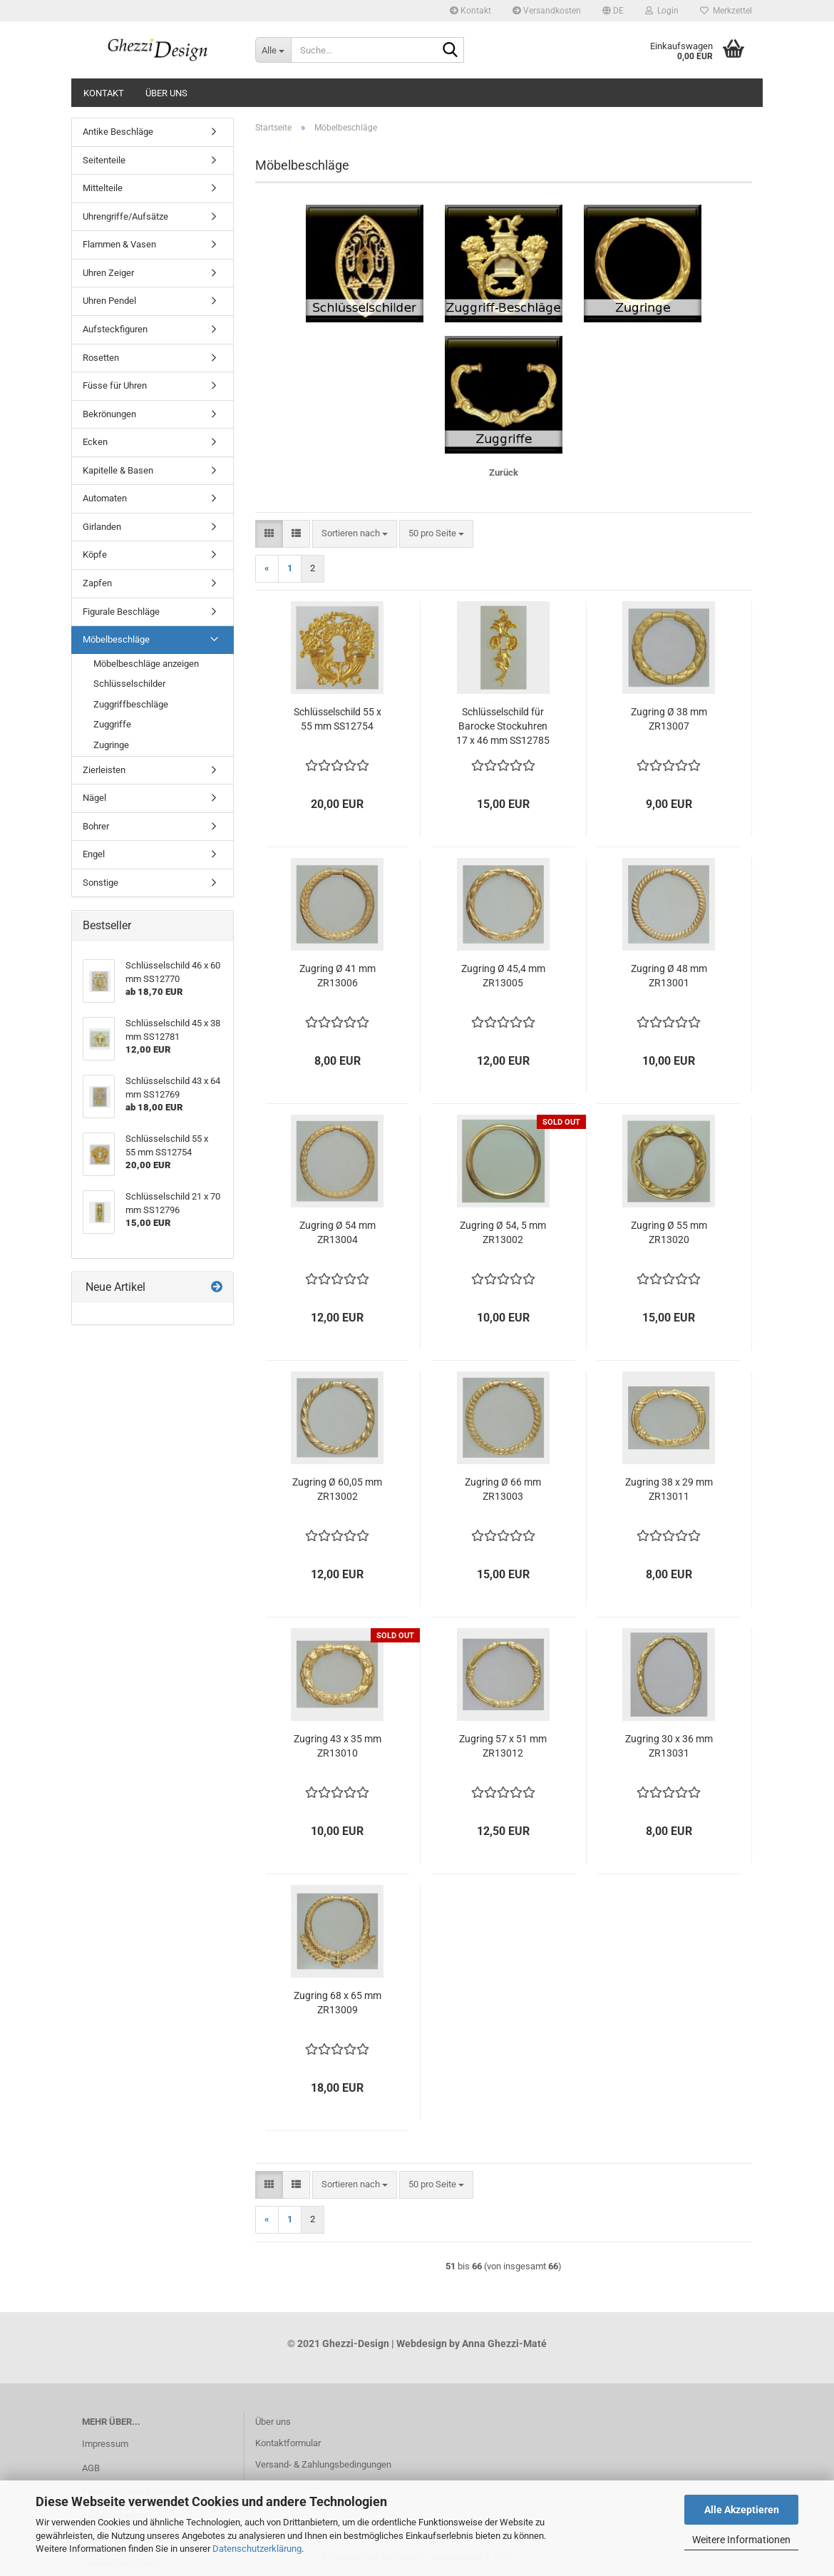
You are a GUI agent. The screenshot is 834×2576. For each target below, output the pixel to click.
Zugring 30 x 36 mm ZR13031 (669, 1746)
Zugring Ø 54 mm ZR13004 (337, 1232)
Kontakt (470, 11)
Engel (94, 854)
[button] (613, 10)
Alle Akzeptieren (741, 2509)
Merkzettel (726, 11)
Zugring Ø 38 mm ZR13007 (669, 719)
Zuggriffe (112, 724)
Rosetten (101, 357)
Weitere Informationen (741, 2539)
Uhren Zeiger (108, 272)
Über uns (166, 93)
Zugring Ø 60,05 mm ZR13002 (337, 1489)
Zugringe (111, 745)
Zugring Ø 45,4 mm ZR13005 (503, 975)
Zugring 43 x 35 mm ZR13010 (337, 1746)
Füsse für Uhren (115, 385)
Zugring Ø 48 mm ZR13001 (669, 975)
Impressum (105, 2443)
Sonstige (100, 882)
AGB (91, 2468)
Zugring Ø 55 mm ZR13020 (669, 1232)
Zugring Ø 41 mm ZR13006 (337, 975)
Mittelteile (103, 188)
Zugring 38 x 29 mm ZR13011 (669, 1489)
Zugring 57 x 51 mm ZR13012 (503, 1746)
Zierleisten (104, 770)
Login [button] (662, 11)
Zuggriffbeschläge (130, 704)
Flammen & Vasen (119, 244)
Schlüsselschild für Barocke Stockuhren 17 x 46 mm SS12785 (503, 726)
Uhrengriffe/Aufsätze (125, 216)
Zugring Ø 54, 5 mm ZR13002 (503, 1232)
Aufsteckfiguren (115, 329)
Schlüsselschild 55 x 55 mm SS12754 (337, 719)
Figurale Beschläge (121, 611)
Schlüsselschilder (129, 683)
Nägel (94, 797)
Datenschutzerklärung (257, 2548)
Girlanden (102, 526)
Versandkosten (547, 11)
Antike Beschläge (118, 131)
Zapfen (97, 583)
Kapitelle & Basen (118, 470)
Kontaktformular (288, 2443)
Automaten (105, 498)
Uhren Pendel (109, 300)
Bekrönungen (109, 414)
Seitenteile (104, 160)
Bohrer (96, 826)
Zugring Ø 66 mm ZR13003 (503, 1489)
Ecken (95, 441)
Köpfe (95, 554)
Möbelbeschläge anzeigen (146, 663)
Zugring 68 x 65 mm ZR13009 (337, 2002)
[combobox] (354, 534)
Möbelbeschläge (116, 639)
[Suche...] (273, 50)
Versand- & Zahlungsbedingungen (323, 2464)
